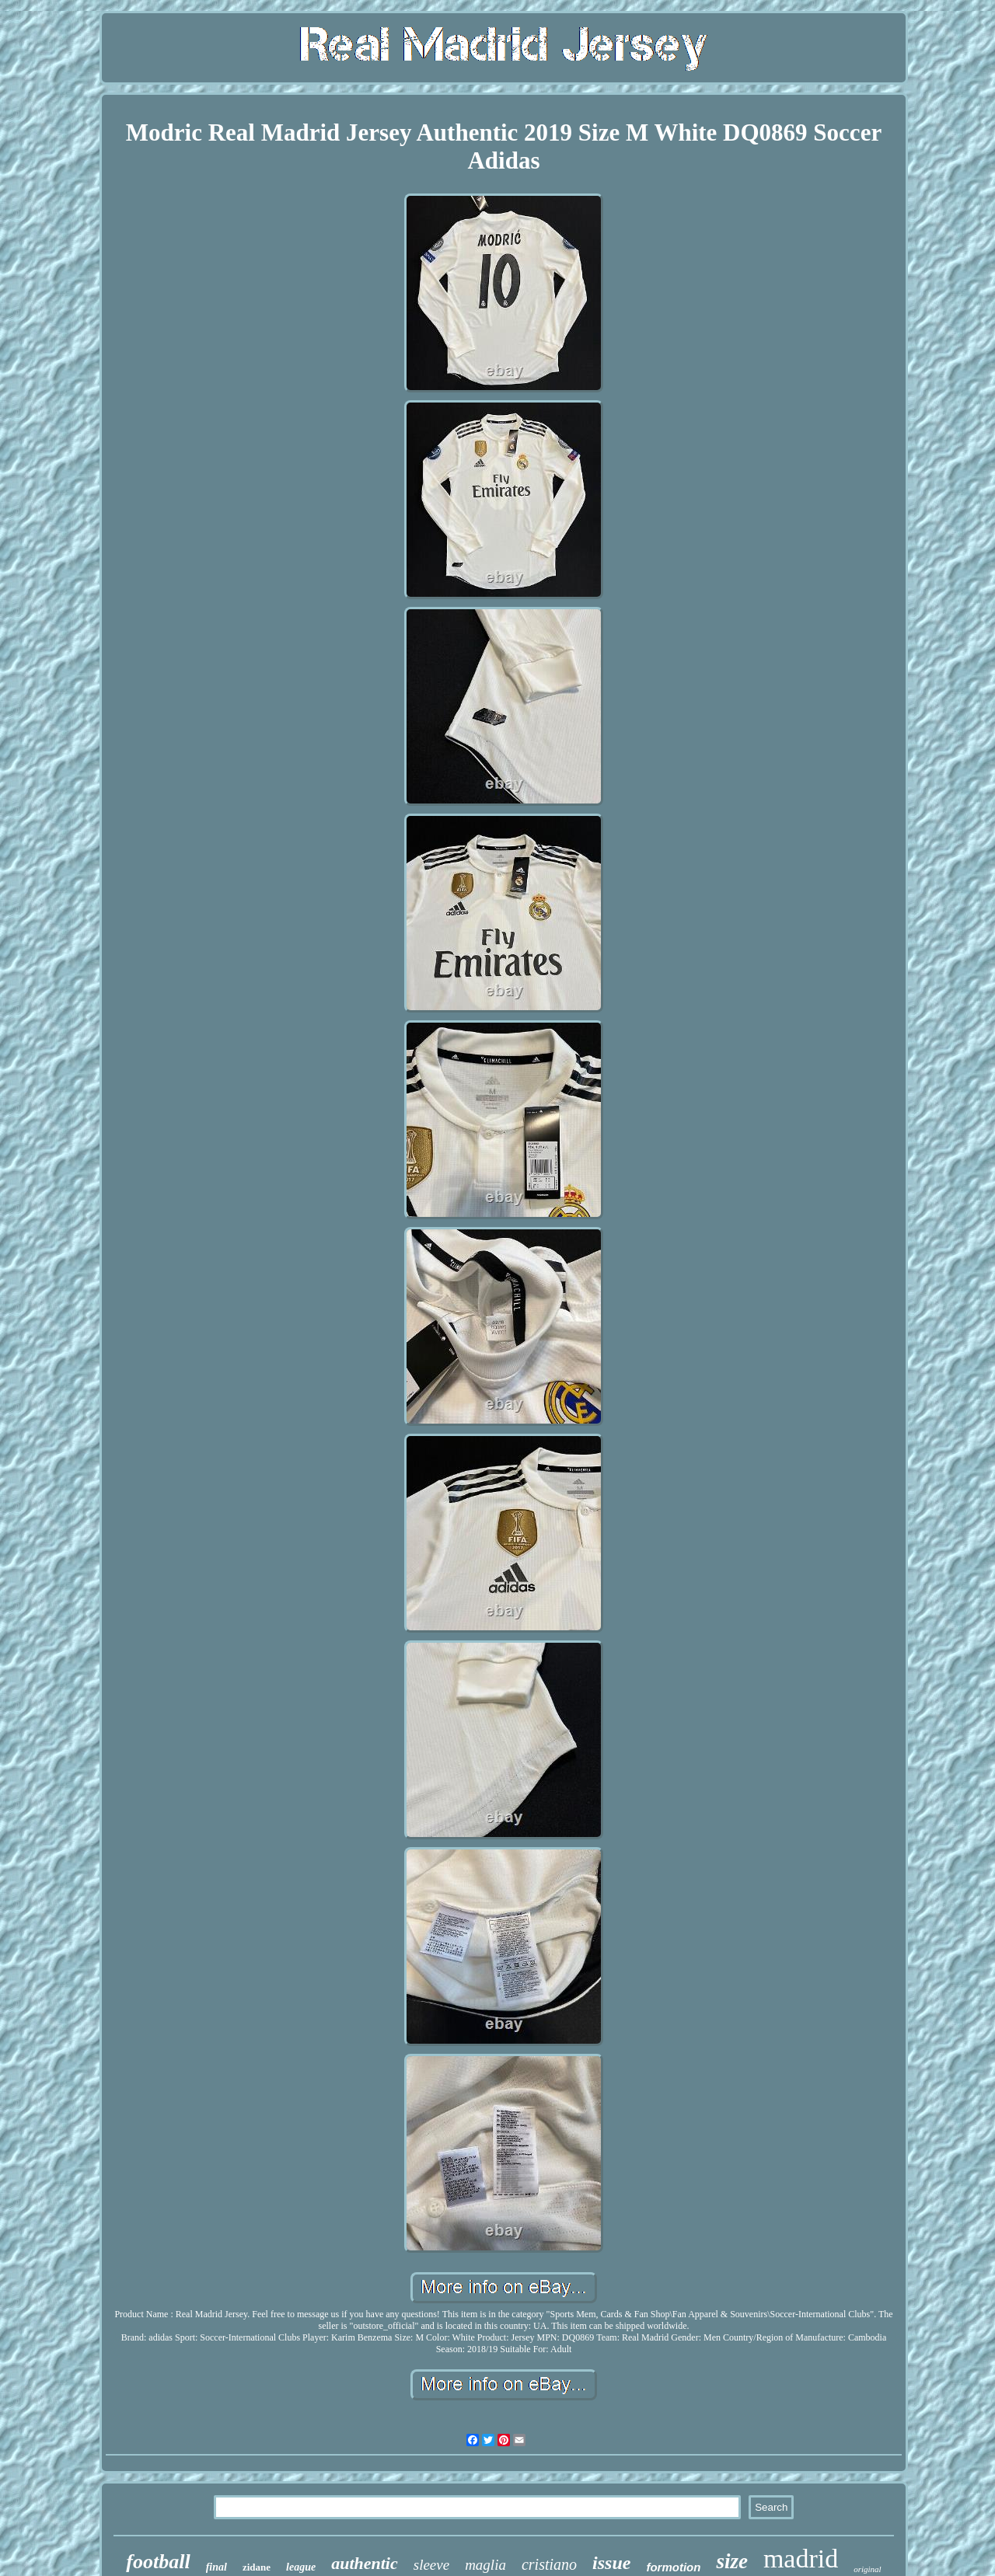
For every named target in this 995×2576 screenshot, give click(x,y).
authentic (364, 2563)
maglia (485, 2565)
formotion (673, 2567)
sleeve (431, 2565)
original (867, 2569)
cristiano (549, 2564)
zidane (257, 2567)
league (301, 2567)
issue (611, 2563)
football (158, 2561)
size (732, 2561)
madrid (800, 2558)
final (216, 2567)
